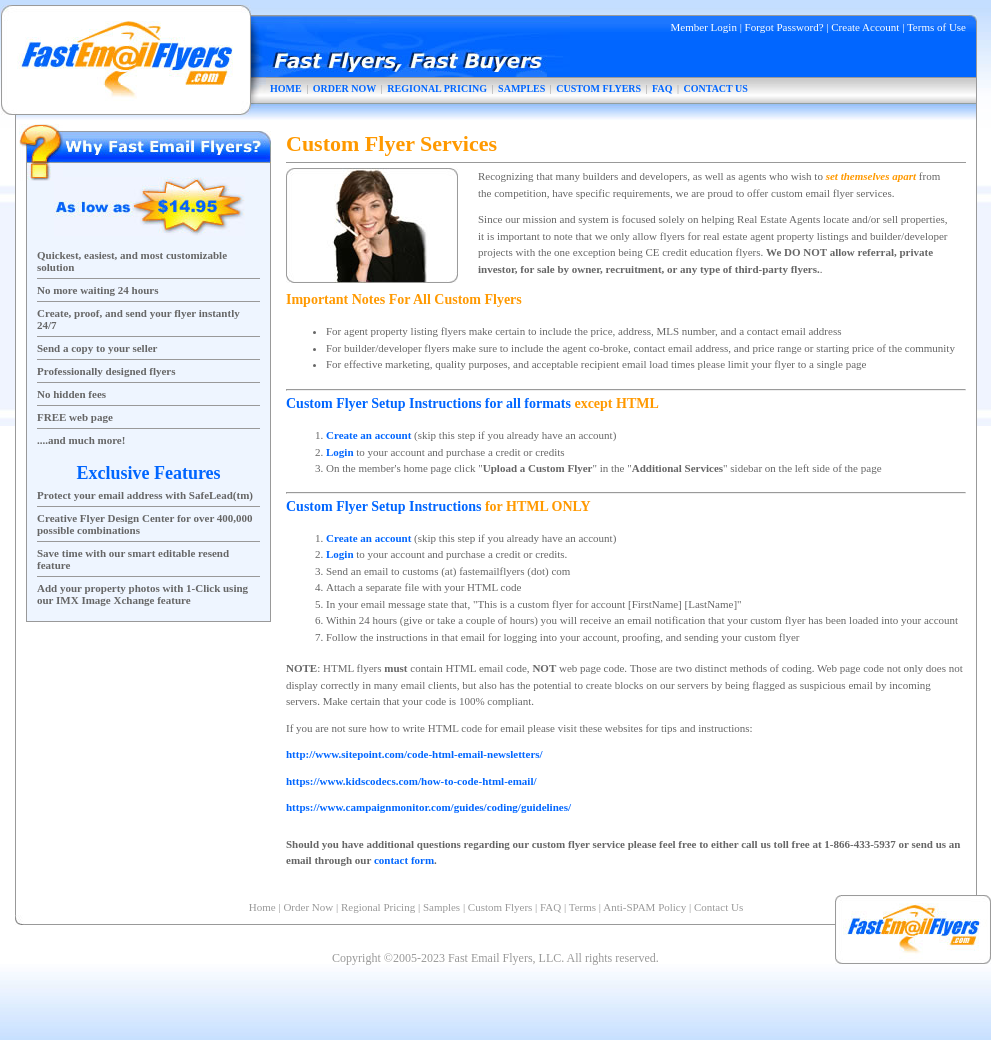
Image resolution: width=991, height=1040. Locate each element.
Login (340, 452)
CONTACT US (716, 88)
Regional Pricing (378, 907)
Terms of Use (936, 27)
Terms (582, 907)
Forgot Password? (784, 27)
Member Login (704, 27)
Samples (441, 907)
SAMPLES (521, 88)
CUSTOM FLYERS (598, 88)
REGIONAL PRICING (437, 88)
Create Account (865, 27)
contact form (404, 860)
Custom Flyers (500, 907)
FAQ (662, 88)
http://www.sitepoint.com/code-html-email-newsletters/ (414, 754)
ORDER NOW (345, 88)
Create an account (368, 435)
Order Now (308, 907)
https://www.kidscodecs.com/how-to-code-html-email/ (411, 781)
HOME (286, 88)
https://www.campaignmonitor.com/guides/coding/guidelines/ (428, 807)
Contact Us (718, 907)
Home (262, 907)
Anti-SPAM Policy (644, 907)
